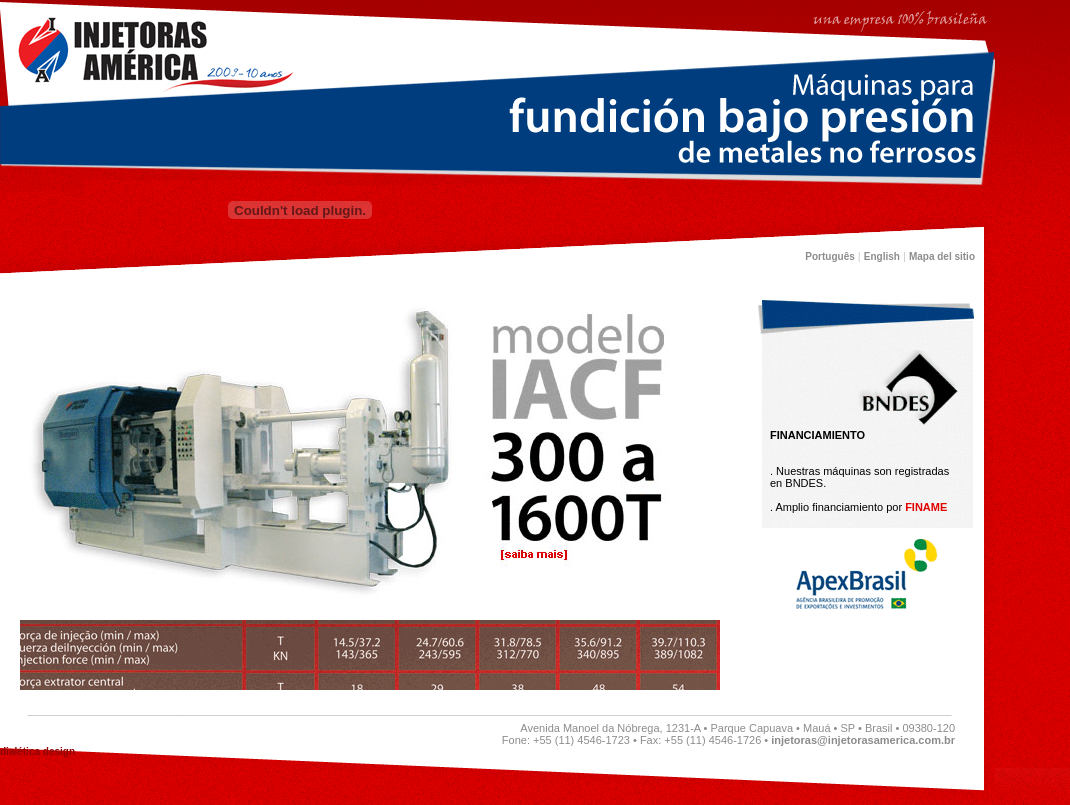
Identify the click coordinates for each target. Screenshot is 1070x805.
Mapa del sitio (942, 256)
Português (829, 256)
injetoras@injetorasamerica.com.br (863, 740)
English (882, 256)
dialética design (37, 751)
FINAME (926, 507)
